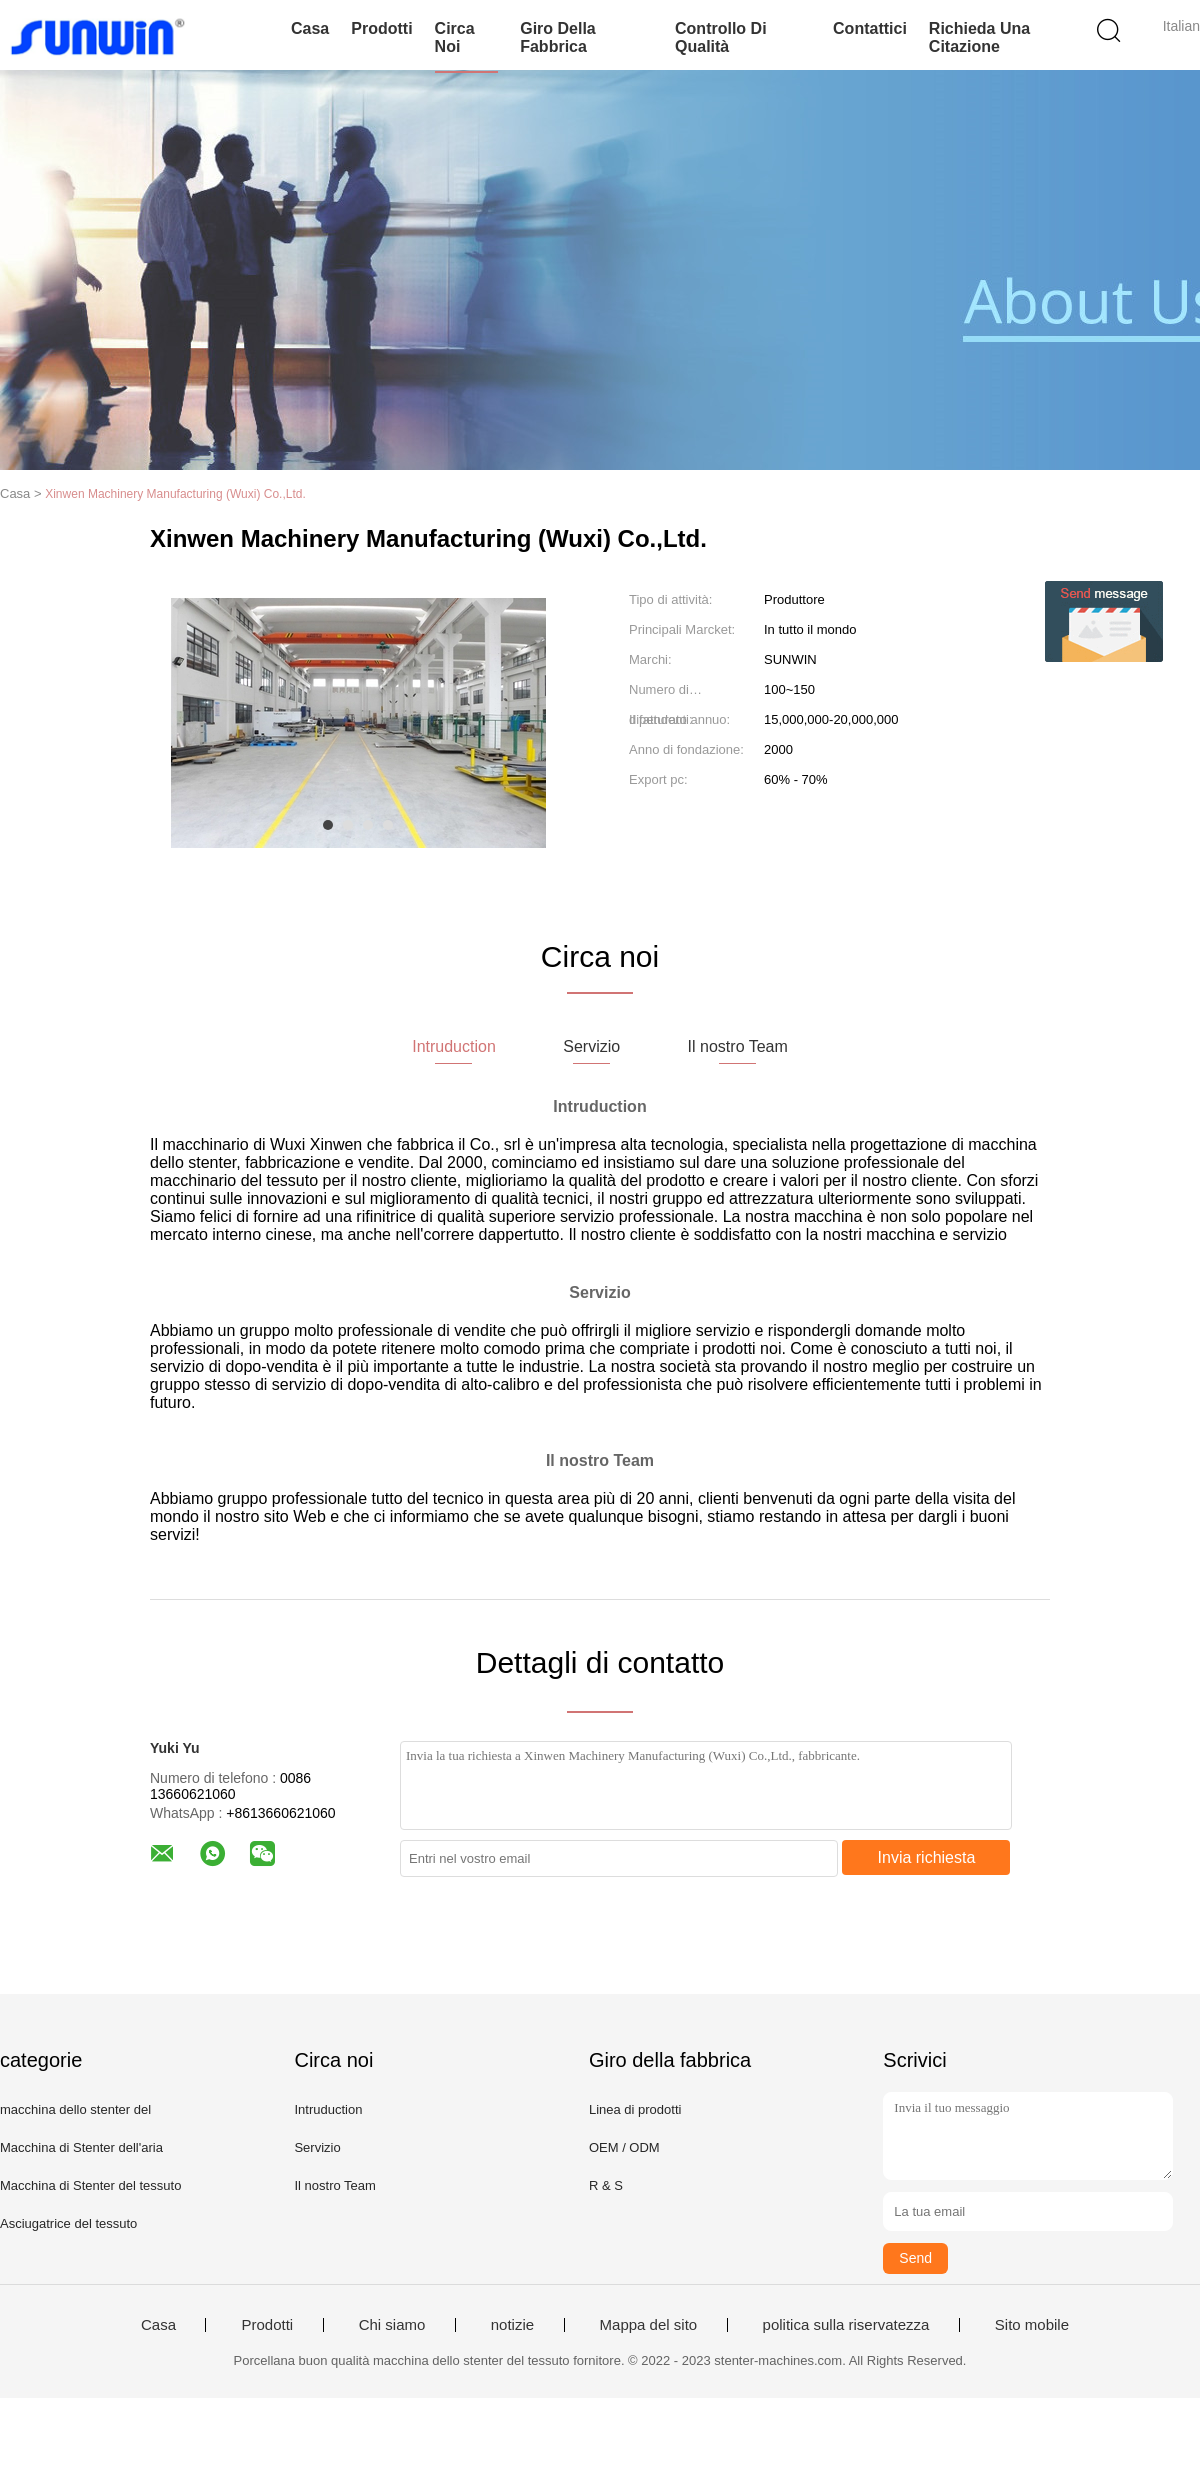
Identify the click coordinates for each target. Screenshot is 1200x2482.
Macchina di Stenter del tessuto (90, 2185)
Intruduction (328, 2109)
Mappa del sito (649, 2325)
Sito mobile (1032, 2325)
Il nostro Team (334, 2185)
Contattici (870, 28)
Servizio (317, 2147)
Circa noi (455, 37)
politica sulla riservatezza (846, 2325)
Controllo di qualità (721, 37)
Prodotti (381, 28)
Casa (310, 28)
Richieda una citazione (979, 37)
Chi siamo (392, 2325)
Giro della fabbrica (558, 37)
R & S (606, 2185)
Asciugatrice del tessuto (68, 2223)
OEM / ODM (624, 2147)
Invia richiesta (927, 1857)
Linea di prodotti (635, 2109)
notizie (512, 2325)
